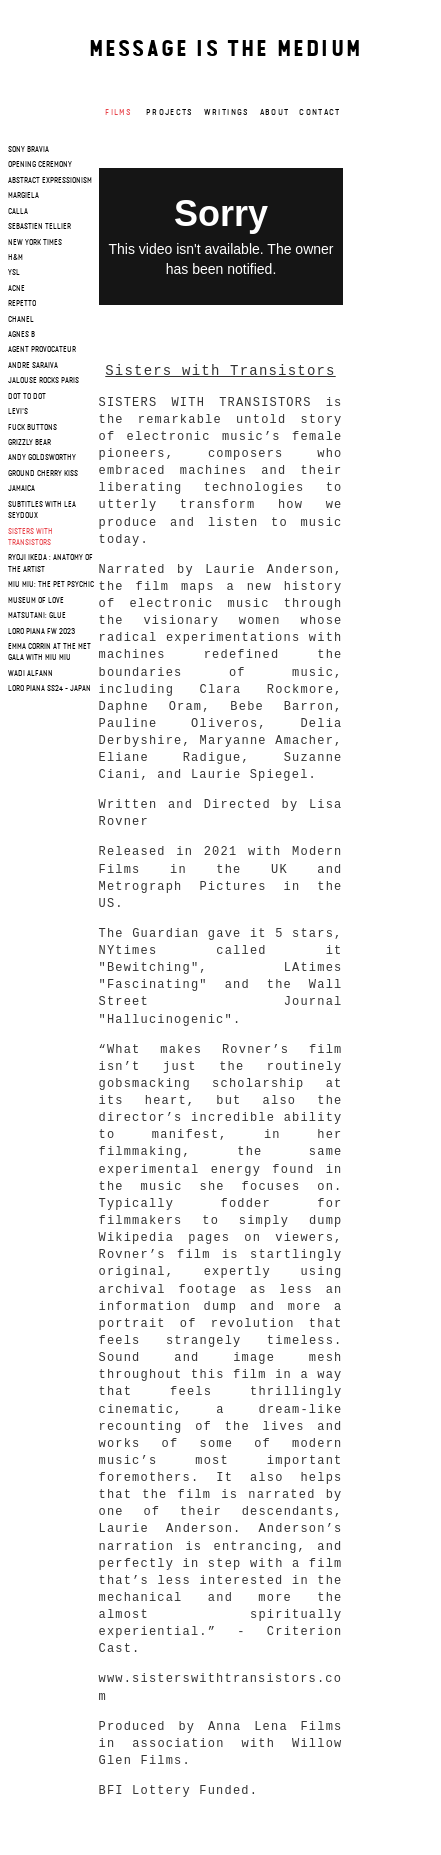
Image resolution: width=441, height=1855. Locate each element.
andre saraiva (33, 366)
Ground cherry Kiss (43, 474)
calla (18, 212)
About (275, 112)
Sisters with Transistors (30, 537)
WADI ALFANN (30, 674)
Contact (319, 112)
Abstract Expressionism (50, 181)
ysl (14, 273)
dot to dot (27, 397)
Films (118, 112)
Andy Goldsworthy (42, 458)
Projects (170, 112)
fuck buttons (32, 428)
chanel (21, 320)
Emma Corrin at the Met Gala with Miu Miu (49, 652)
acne (16, 289)
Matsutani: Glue (37, 616)
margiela (23, 196)
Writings (227, 112)
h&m (15, 258)
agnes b (21, 335)
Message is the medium (225, 50)
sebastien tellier (39, 227)
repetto (22, 304)
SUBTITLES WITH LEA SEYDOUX (42, 510)
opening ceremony (40, 165)
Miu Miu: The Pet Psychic (51, 585)
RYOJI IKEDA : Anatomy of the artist (50, 563)
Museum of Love (36, 601)
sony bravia (28, 150)
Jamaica (21, 489)
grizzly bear (29, 443)
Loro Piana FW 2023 (41, 632)
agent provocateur (42, 350)
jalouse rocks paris (43, 381)
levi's (18, 412)
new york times (35, 243)
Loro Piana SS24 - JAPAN (49, 689)
